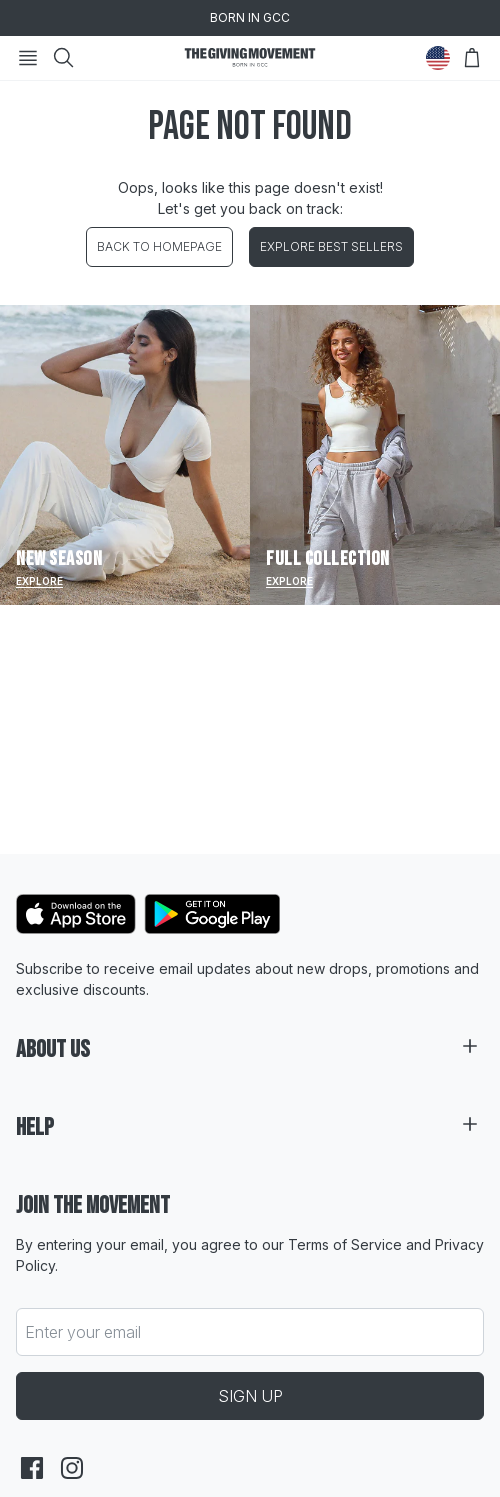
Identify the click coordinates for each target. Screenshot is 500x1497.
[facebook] (32, 1468)
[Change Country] (438, 58)
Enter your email (83, 1332)
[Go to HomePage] (250, 58)
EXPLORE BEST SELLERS (331, 246)
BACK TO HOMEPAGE (159, 246)
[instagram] (72, 1468)
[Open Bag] (472, 58)
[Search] (64, 58)
